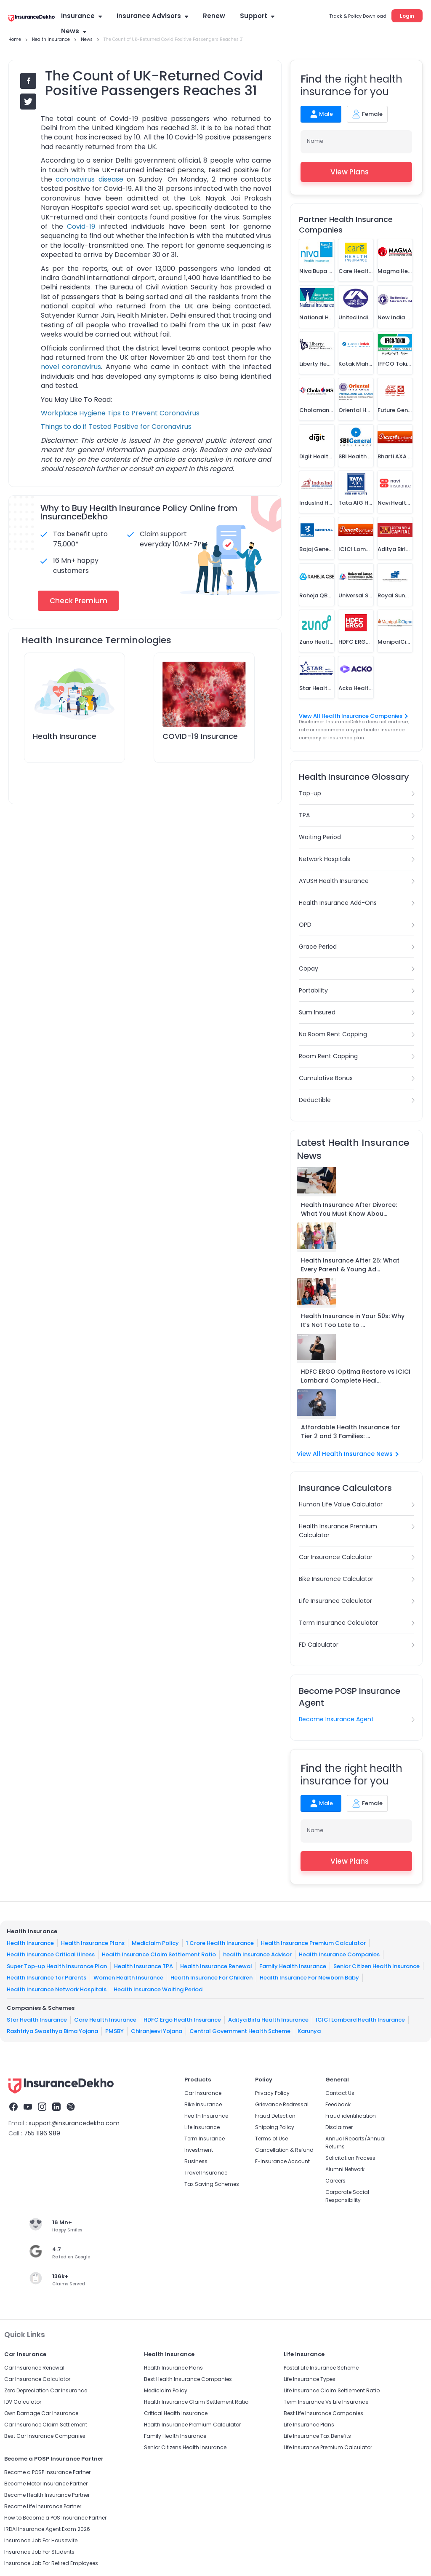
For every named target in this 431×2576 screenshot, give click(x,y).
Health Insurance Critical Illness (51, 1954)
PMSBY (114, 2031)
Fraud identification (350, 2115)
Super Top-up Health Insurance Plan (57, 1966)
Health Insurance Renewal (216, 1966)
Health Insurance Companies (339, 1954)
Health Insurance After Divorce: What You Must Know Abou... (349, 1209)
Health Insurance (64, 736)
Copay (308, 968)
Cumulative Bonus (326, 1078)
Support (257, 15)
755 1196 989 (42, 2133)
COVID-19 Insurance (200, 736)
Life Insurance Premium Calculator (328, 2447)
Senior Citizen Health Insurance (376, 1966)
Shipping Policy (274, 2127)
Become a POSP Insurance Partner (47, 2472)
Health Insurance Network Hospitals (56, 1989)
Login (407, 15)
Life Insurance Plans (309, 2424)
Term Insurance (204, 2138)
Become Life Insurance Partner (42, 2506)
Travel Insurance (205, 2172)
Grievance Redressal (282, 2104)
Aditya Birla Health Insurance (268, 2019)
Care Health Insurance (105, 2019)
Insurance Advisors (152, 15)
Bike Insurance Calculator (336, 1579)
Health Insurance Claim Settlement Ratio (159, 1954)
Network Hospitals (324, 859)
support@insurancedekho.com (74, 2123)
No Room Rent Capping (333, 1034)
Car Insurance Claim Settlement (45, 2424)
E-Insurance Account (282, 2161)
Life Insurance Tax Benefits (317, 2436)
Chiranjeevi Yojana (156, 2031)
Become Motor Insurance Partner (46, 2483)
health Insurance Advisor (257, 1954)
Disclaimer (339, 2127)
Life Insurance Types (309, 2379)
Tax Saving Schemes (211, 2184)
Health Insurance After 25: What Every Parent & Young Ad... (350, 1264)
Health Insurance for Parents (46, 1978)
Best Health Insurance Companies (188, 2379)
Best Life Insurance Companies (323, 2413)
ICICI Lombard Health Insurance (360, 2019)
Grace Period (318, 946)
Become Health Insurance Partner (47, 2494)
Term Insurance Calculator (338, 1622)
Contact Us (339, 2093)
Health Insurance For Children (211, 1978)
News (73, 31)
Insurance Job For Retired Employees (51, 2563)
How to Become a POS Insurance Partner (55, 2517)
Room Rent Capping (328, 1056)
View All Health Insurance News (348, 1454)
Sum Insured (317, 1012)
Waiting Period (320, 837)
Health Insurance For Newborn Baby (309, 1978)
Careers (335, 2180)
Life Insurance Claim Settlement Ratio (332, 2390)
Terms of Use (271, 2138)
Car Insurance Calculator (335, 1557)
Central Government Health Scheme (239, 2031)
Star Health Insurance (37, 2019)
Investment (198, 2149)
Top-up (310, 793)
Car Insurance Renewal (34, 2367)
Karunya (309, 2031)
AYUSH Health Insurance (334, 881)
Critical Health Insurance (176, 2413)
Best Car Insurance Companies (44, 2436)
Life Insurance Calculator (335, 1601)
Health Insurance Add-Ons (338, 903)
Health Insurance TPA (143, 1966)
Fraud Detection (275, 2115)
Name (315, 141)
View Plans (356, 172)
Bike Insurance (203, 2104)
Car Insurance (202, 2093)
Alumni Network (344, 2169)
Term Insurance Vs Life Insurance (326, 2401)
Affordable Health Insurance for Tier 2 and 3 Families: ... (350, 1431)
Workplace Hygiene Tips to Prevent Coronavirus (120, 413)
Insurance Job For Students (39, 2551)
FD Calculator (318, 1644)
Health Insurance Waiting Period (158, 1989)
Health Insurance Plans (93, 1943)
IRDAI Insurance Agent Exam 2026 (47, 2529)
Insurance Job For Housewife (40, 2540)
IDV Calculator (22, 2401)
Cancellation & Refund (284, 2149)
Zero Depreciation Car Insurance (45, 2390)
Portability (313, 990)
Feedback (338, 2104)
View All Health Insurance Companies (353, 716)
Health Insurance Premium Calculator (338, 1530)
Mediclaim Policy (155, 1943)
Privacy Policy (272, 2093)
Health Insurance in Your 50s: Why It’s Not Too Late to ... (352, 1320)
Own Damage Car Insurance (41, 2413)
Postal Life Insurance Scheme (321, 2367)
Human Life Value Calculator (341, 1504)
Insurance (81, 15)
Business (196, 2161)
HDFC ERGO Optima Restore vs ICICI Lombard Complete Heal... (355, 1376)
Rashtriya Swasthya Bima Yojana (52, 2031)
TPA (304, 815)
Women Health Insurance (128, 1978)
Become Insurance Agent (336, 1719)
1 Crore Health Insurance (220, 1943)
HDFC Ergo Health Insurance (182, 2019)
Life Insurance (202, 2127)
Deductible (315, 1100)
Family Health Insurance (292, 1966)
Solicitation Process (350, 2157)
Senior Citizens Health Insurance (185, 2447)
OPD (305, 924)
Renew (214, 15)
